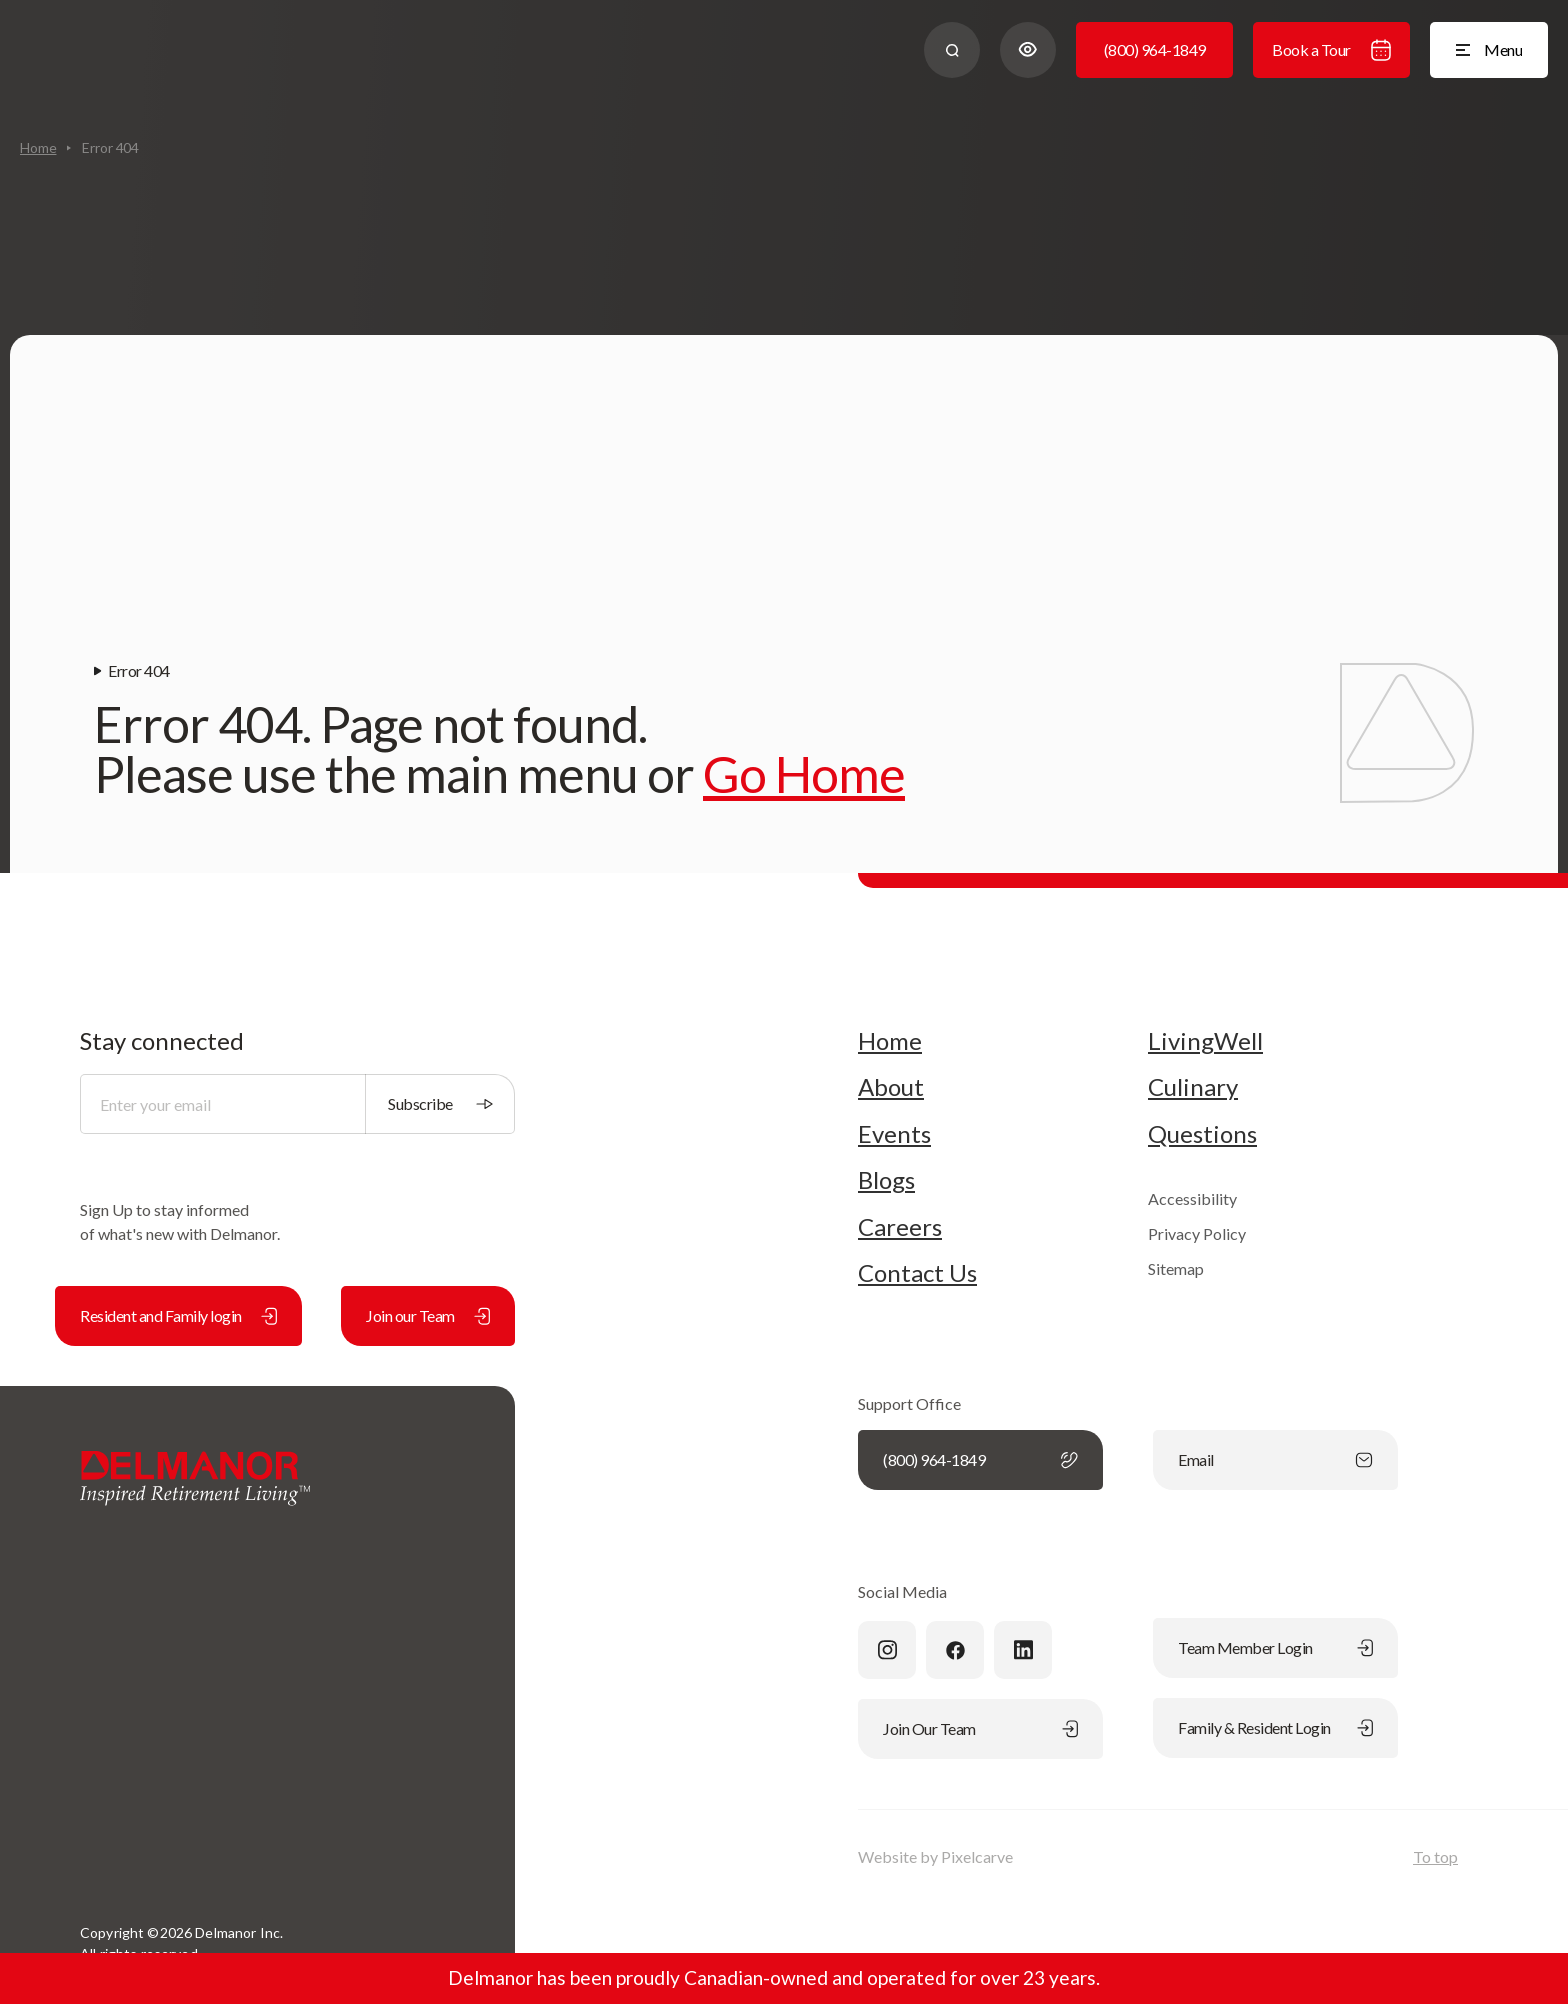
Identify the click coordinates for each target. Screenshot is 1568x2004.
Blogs (886, 1180)
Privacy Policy (1197, 1233)
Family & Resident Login (1275, 1727)
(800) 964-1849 (1155, 49)
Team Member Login (1275, 1647)
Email (1275, 1459)
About (891, 1087)
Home (38, 147)
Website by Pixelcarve (935, 1856)
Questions (1202, 1134)
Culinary (1193, 1087)
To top (1435, 1856)
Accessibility (1192, 1198)
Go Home (804, 774)
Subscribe (440, 1103)
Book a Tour (1331, 50)
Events (894, 1134)
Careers (900, 1227)
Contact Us (917, 1273)
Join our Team (428, 1315)
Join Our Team (980, 1728)
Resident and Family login (178, 1315)
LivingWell (1205, 1041)
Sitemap (1176, 1268)
